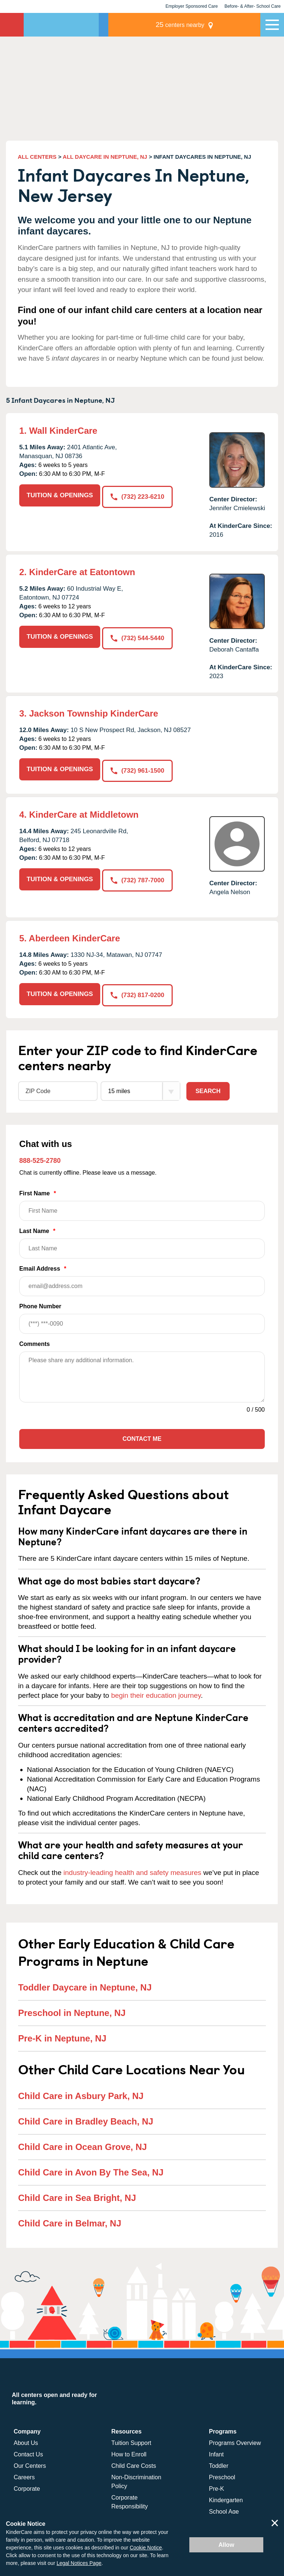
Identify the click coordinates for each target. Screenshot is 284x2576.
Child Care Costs (133, 2463)
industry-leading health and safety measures (133, 1870)
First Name (142, 1203)
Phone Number (142, 1316)
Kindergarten (226, 2497)
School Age (224, 2509)
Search (208, 1088)
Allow (226, 2545)
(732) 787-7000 (138, 877)
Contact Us (28, 2452)
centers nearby (209, 24)
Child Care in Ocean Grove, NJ (82, 2144)
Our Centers (30, 2463)
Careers (24, 2475)
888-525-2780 (40, 1157)
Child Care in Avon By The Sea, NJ (90, 2169)
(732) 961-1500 (138, 769)
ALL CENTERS (37, 157)
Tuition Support (131, 2440)
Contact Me (141, 1436)
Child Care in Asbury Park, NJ (80, 2093)
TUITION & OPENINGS (60, 495)
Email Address (142, 1278)
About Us (26, 2440)
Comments (34, 1341)
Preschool (222, 2475)
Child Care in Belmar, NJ (69, 2220)
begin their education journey (156, 1693)
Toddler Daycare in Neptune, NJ (85, 1985)
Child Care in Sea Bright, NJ (77, 2195)
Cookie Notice (146, 2548)
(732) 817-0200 (138, 992)
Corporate (27, 2486)
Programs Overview (235, 2440)
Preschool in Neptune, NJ (72, 2010)
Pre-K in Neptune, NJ (62, 2036)
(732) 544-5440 (138, 636)
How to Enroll (128, 2452)
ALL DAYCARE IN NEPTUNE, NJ (105, 157)
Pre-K (216, 2486)
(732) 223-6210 (138, 495)
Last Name (142, 1240)
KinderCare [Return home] (12, 25)
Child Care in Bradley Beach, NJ (85, 2118)
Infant (216, 2452)
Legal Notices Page (79, 2563)
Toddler (218, 2463)
